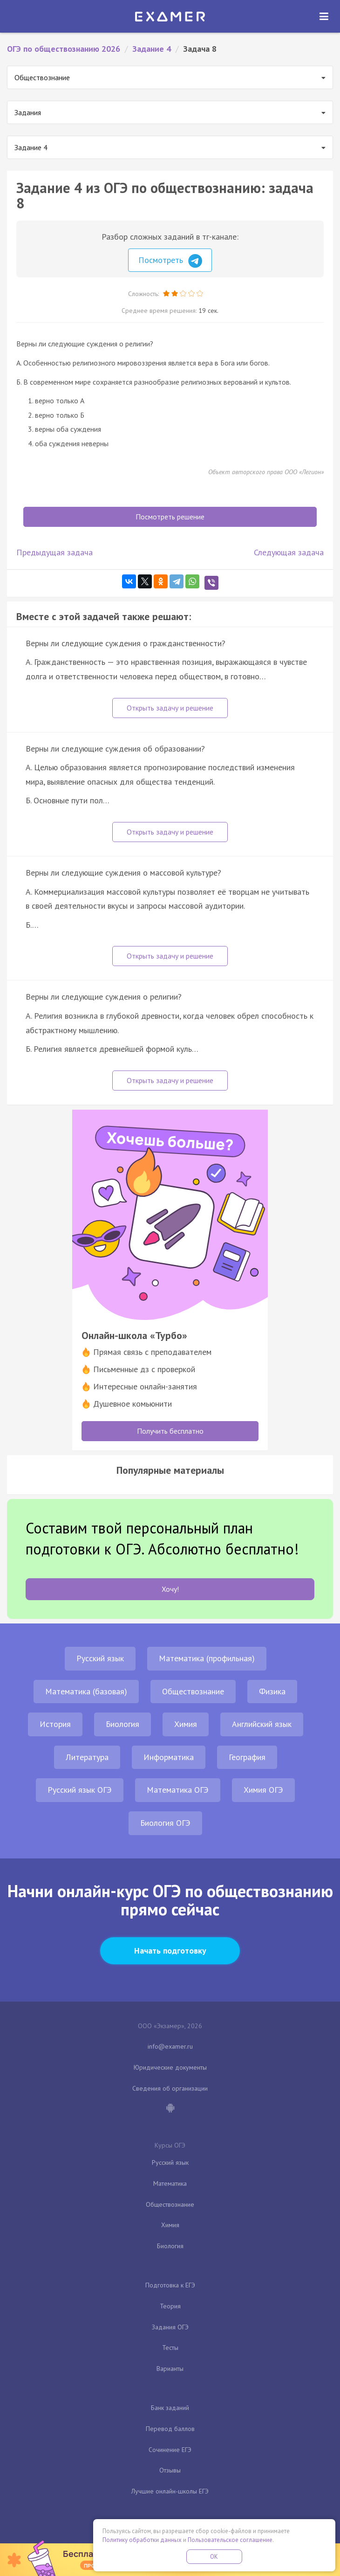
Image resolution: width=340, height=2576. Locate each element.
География (247, 1757)
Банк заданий (170, 2407)
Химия (185, 1724)
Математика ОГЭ (178, 1789)
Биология (122, 1724)
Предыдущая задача (54, 552)
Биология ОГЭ (165, 1822)
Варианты (170, 2368)
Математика (170, 2183)
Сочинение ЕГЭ (170, 2449)
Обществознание (193, 1691)
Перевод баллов (170, 2428)
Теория (170, 2306)
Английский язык (262, 1724)
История (55, 1724)
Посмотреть (170, 261)
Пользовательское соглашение (230, 2540)
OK (214, 2557)
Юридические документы (170, 2067)
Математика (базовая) (86, 1691)
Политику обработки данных (142, 2540)
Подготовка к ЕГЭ (170, 2285)
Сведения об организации (170, 2088)
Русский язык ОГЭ (80, 1789)
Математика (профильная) (207, 1658)
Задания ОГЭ (170, 2327)
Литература (87, 1757)
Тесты (170, 2347)
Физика (272, 1691)
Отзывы (170, 2470)
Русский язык (100, 1658)
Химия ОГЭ (263, 1789)
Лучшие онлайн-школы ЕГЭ (170, 2491)
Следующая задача (289, 552)
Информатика (168, 1757)
